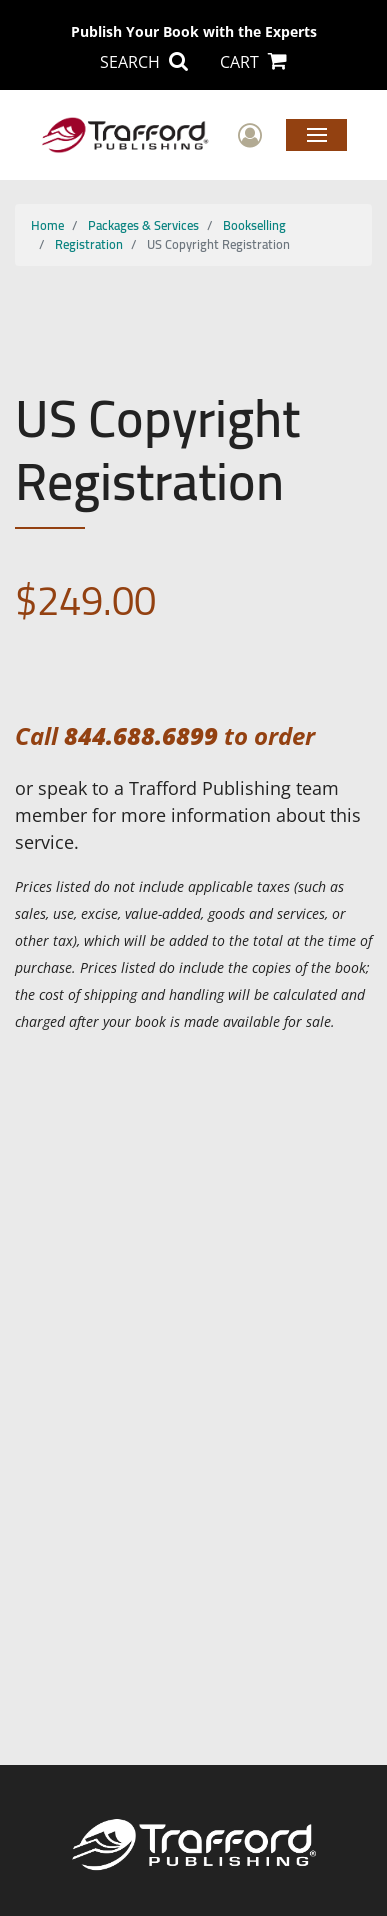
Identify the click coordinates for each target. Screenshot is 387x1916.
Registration (89, 244)
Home (47, 225)
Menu (316, 134)
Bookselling (254, 225)
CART (253, 62)
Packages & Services (143, 225)
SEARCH (144, 62)
